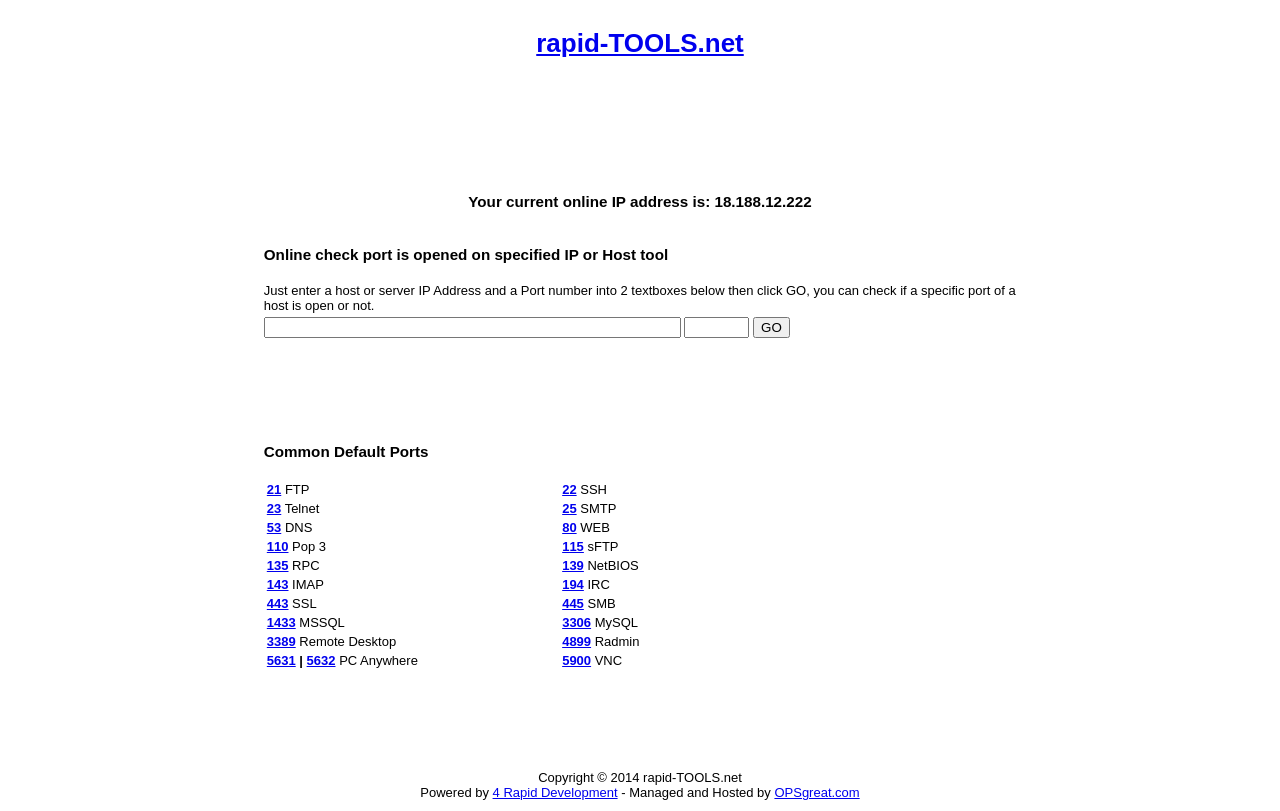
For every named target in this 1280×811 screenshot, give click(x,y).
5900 (576, 660)
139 (573, 565)
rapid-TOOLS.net (640, 43)
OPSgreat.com (816, 792)
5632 (321, 660)
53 (274, 527)
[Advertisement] (640, 126)
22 (569, 489)
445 (573, 603)
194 (573, 584)
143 (278, 584)
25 (569, 508)
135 (278, 565)
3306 (576, 622)
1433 (281, 622)
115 (573, 546)
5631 (281, 660)
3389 (281, 641)
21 (274, 489)
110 (278, 546)
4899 (576, 641)
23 (274, 508)
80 (569, 527)
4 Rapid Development (555, 792)
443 (278, 603)
